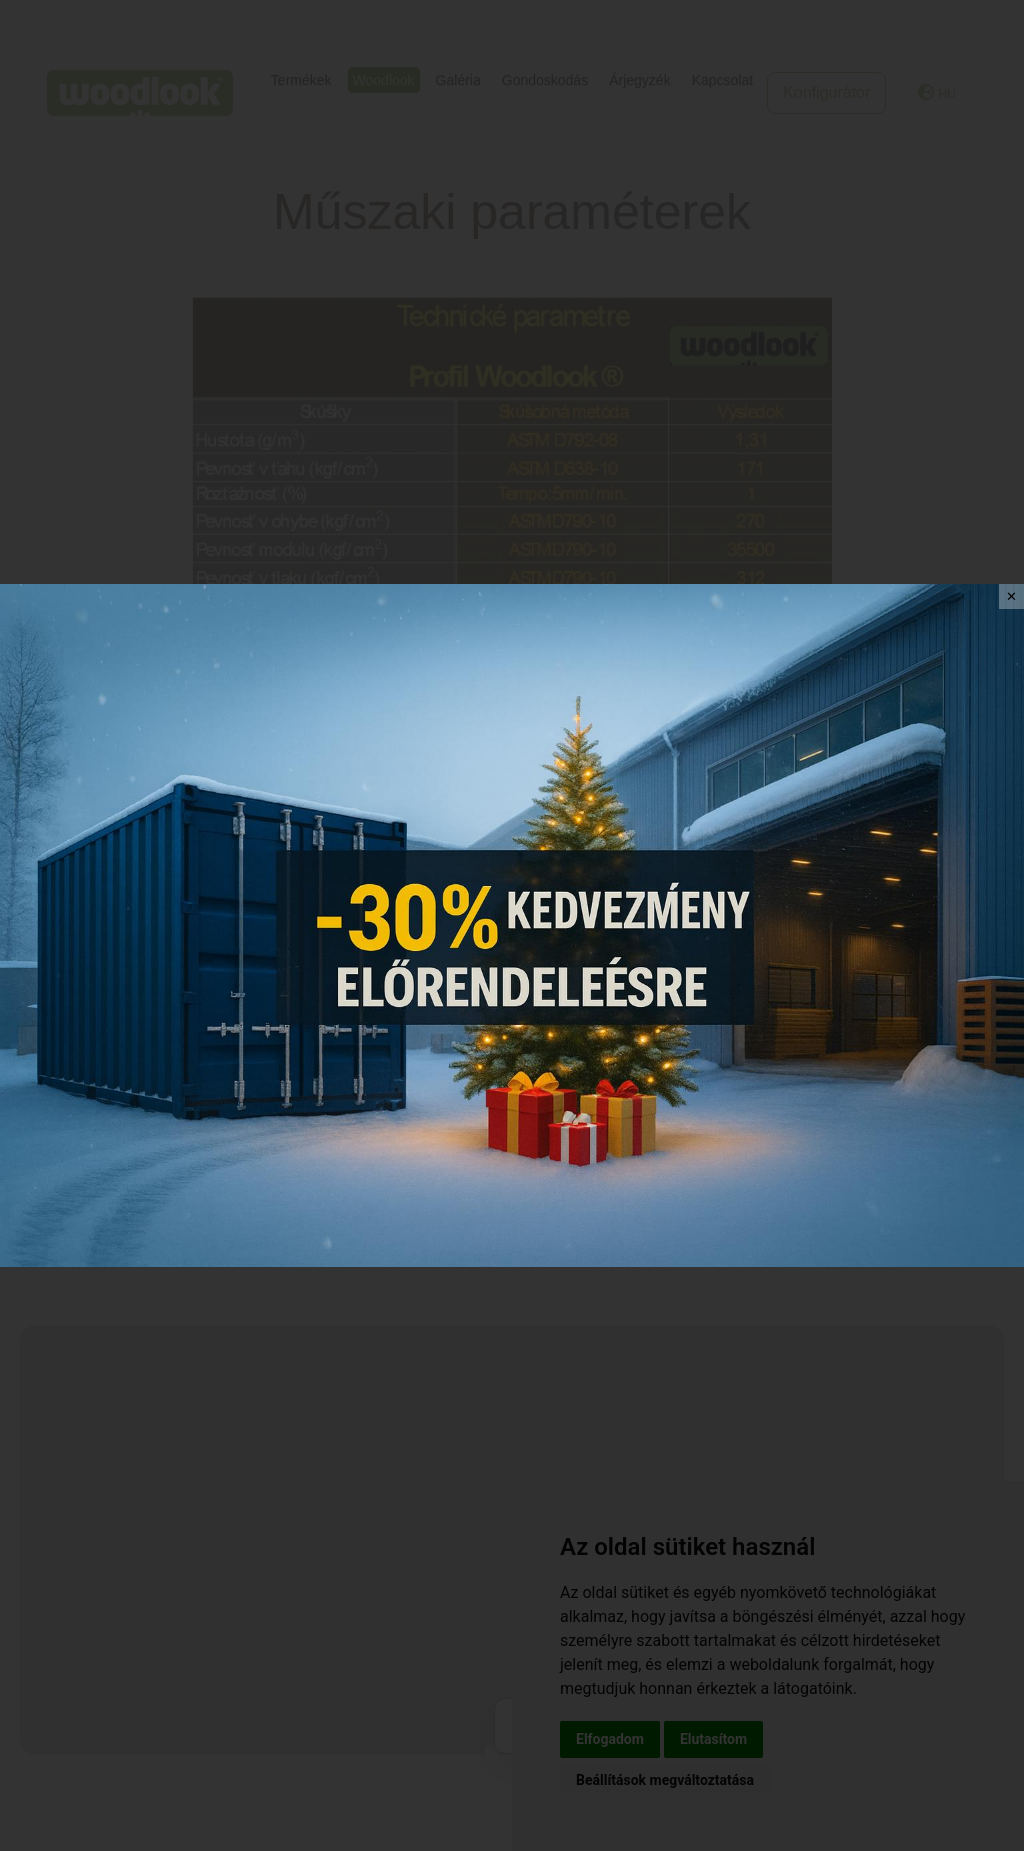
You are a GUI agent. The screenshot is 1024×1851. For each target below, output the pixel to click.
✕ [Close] (1011, 596)
